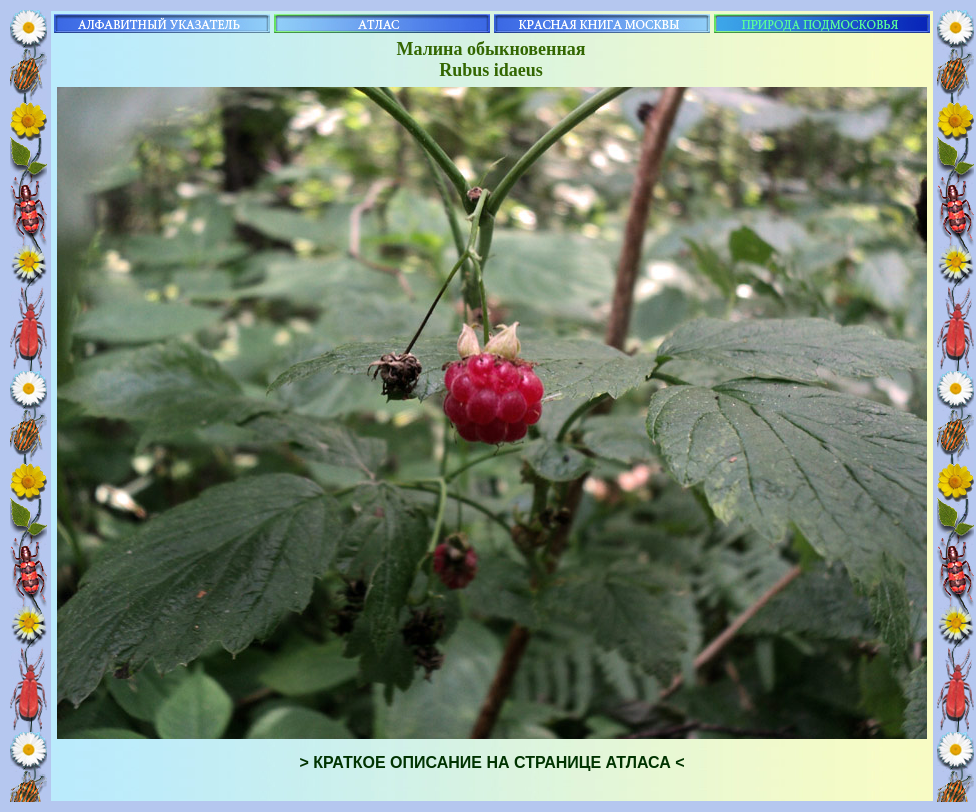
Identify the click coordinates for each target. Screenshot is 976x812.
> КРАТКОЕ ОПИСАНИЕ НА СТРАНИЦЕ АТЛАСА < (491, 762)
